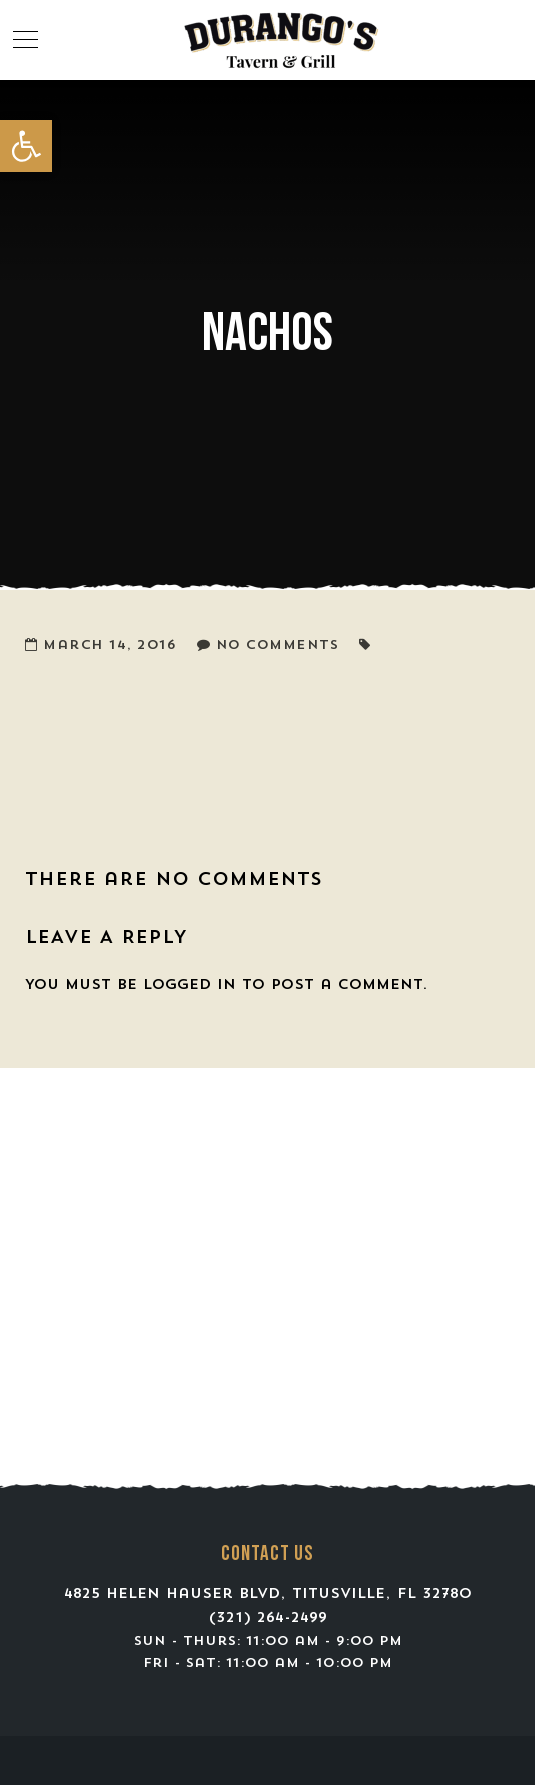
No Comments (277, 645)
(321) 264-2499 (268, 1618)
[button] (26, 146)
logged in (189, 985)
